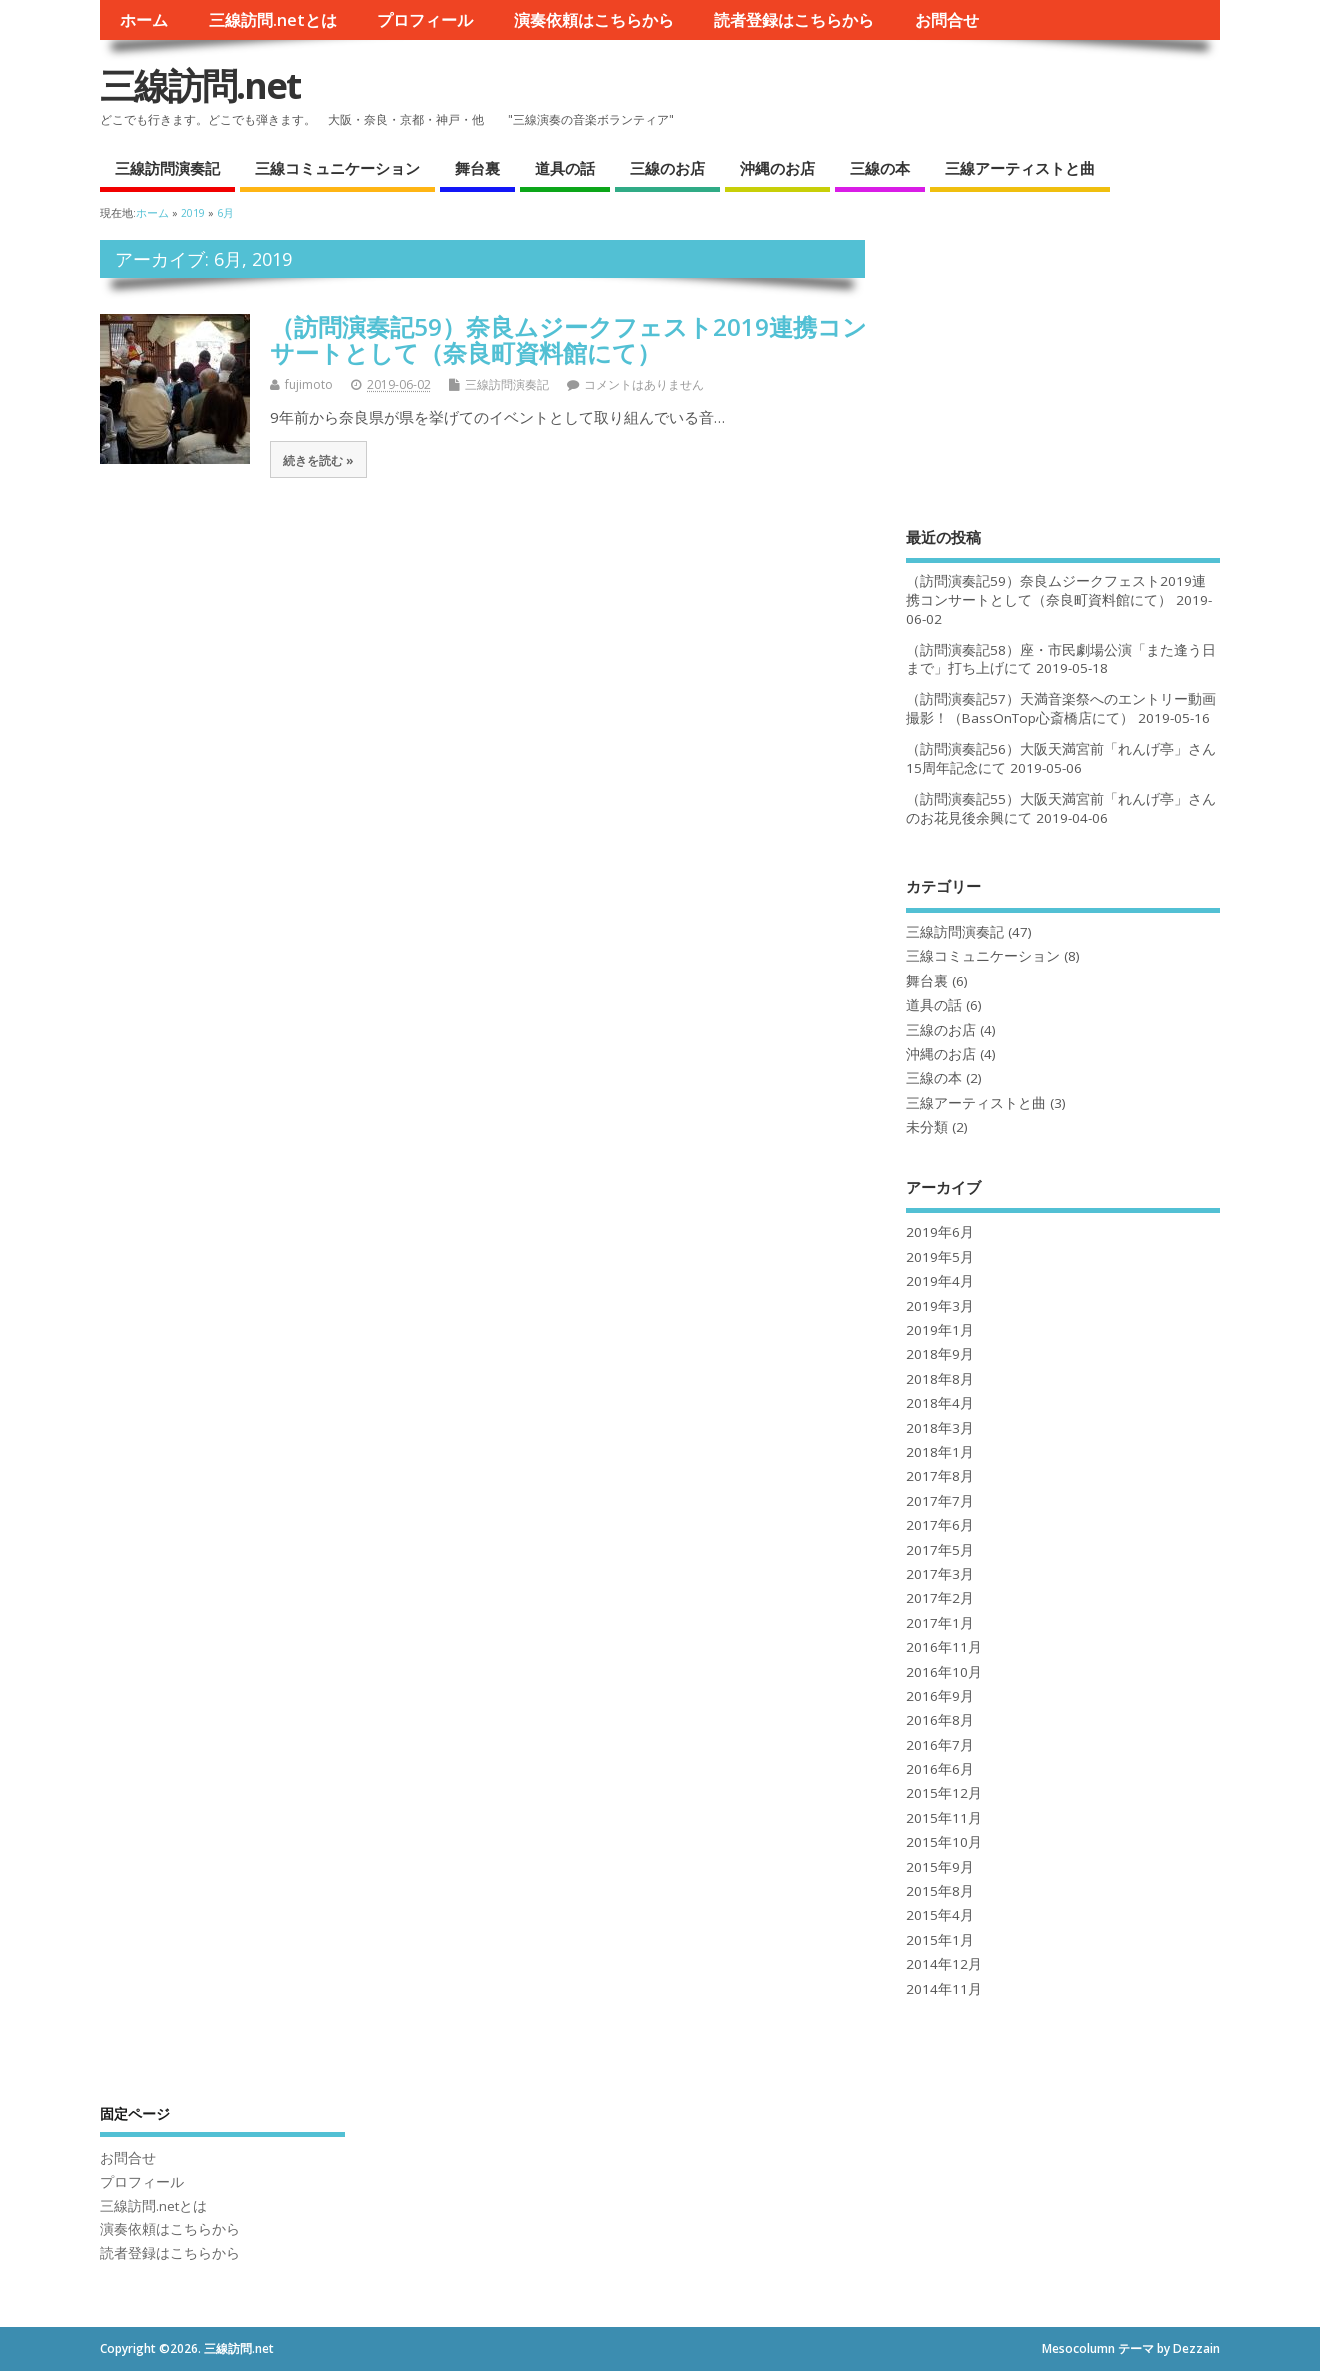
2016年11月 (944, 1647)
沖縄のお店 (777, 168)
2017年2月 (940, 1598)
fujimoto (309, 384)
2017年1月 (940, 1623)
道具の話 (565, 168)
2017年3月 (940, 1574)
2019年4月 (940, 1281)
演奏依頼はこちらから (594, 20)
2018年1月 (940, 1452)
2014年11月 (944, 1989)
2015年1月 (940, 1940)
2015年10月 (944, 1842)
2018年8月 (940, 1379)
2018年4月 (940, 1403)
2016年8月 (940, 1720)
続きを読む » (318, 460)
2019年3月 (940, 1306)
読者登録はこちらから (794, 20)
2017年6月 (940, 1525)
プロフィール (425, 20)
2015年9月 (940, 1867)
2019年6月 (940, 1232)
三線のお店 (667, 168)
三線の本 (880, 168)
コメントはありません (644, 384)
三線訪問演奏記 (167, 168)
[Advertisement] (1063, 365)
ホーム (144, 20)
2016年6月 (940, 1769)
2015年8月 (940, 1891)
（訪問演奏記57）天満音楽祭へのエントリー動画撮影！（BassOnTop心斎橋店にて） (1061, 708)
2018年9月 (940, 1354)
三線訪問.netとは (273, 20)
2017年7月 (940, 1501)
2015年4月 (940, 1915)
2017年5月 (940, 1550)
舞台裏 (477, 168)
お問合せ (947, 20)
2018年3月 (940, 1428)
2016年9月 (940, 1696)
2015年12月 (944, 1793)
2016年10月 (944, 1672)
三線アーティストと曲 (1020, 168)
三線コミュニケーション (337, 168)
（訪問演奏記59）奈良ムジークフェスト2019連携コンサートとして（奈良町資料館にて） (568, 339)
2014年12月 (944, 1964)
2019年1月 (940, 1330)
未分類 (927, 1127)
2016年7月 (940, 1745)
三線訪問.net (200, 85)
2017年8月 (940, 1476)
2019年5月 (940, 1257)
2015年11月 (944, 1818)
